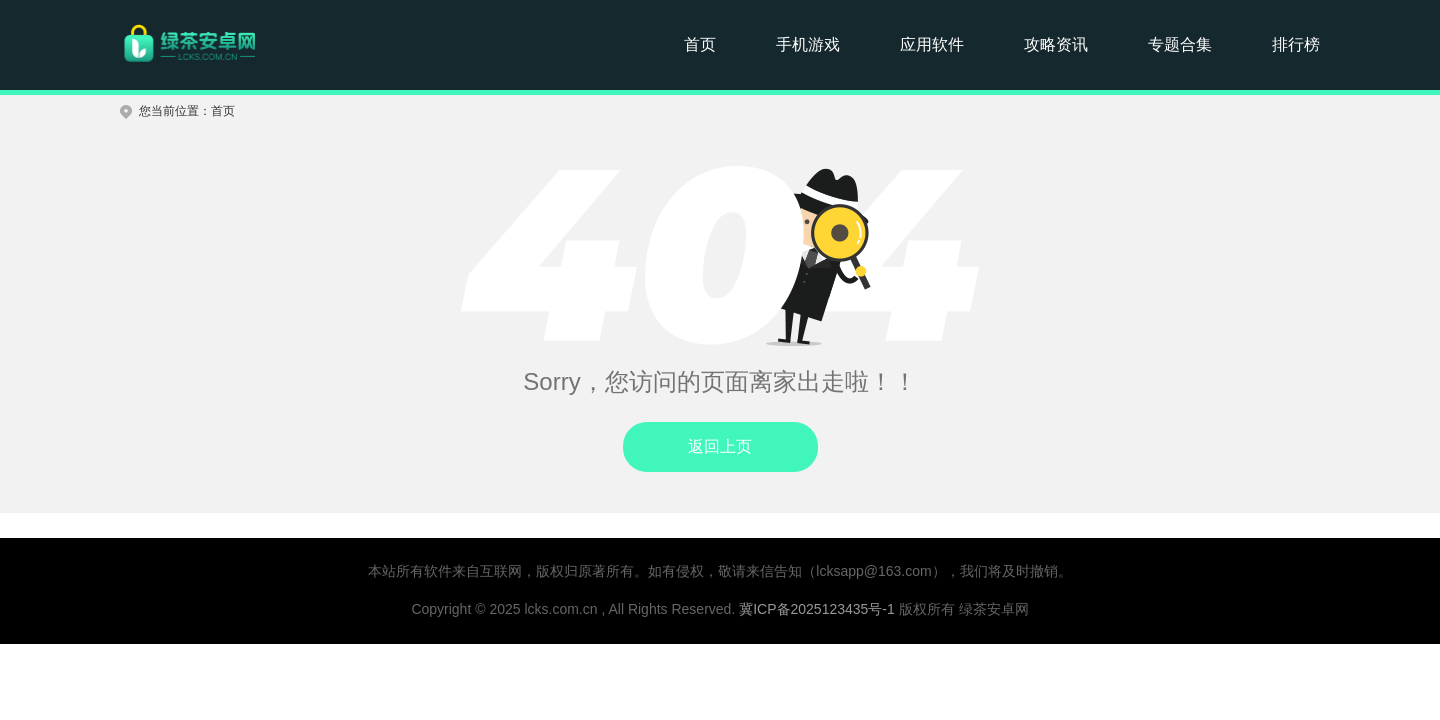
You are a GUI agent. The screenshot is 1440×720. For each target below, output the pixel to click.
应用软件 (932, 44)
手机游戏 (808, 44)
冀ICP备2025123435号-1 (817, 609)
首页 (700, 44)
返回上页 (720, 446)
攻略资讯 (1056, 44)
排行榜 (1296, 44)
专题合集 (1180, 44)
